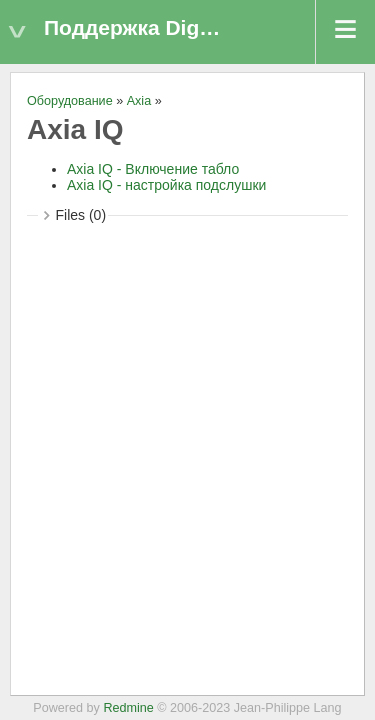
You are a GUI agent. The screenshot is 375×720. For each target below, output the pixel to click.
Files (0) (81, 215)
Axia (139, 101)
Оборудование (70, 101)
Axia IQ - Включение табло (153, 169)
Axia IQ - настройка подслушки (166, 185)
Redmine (128, 708)
